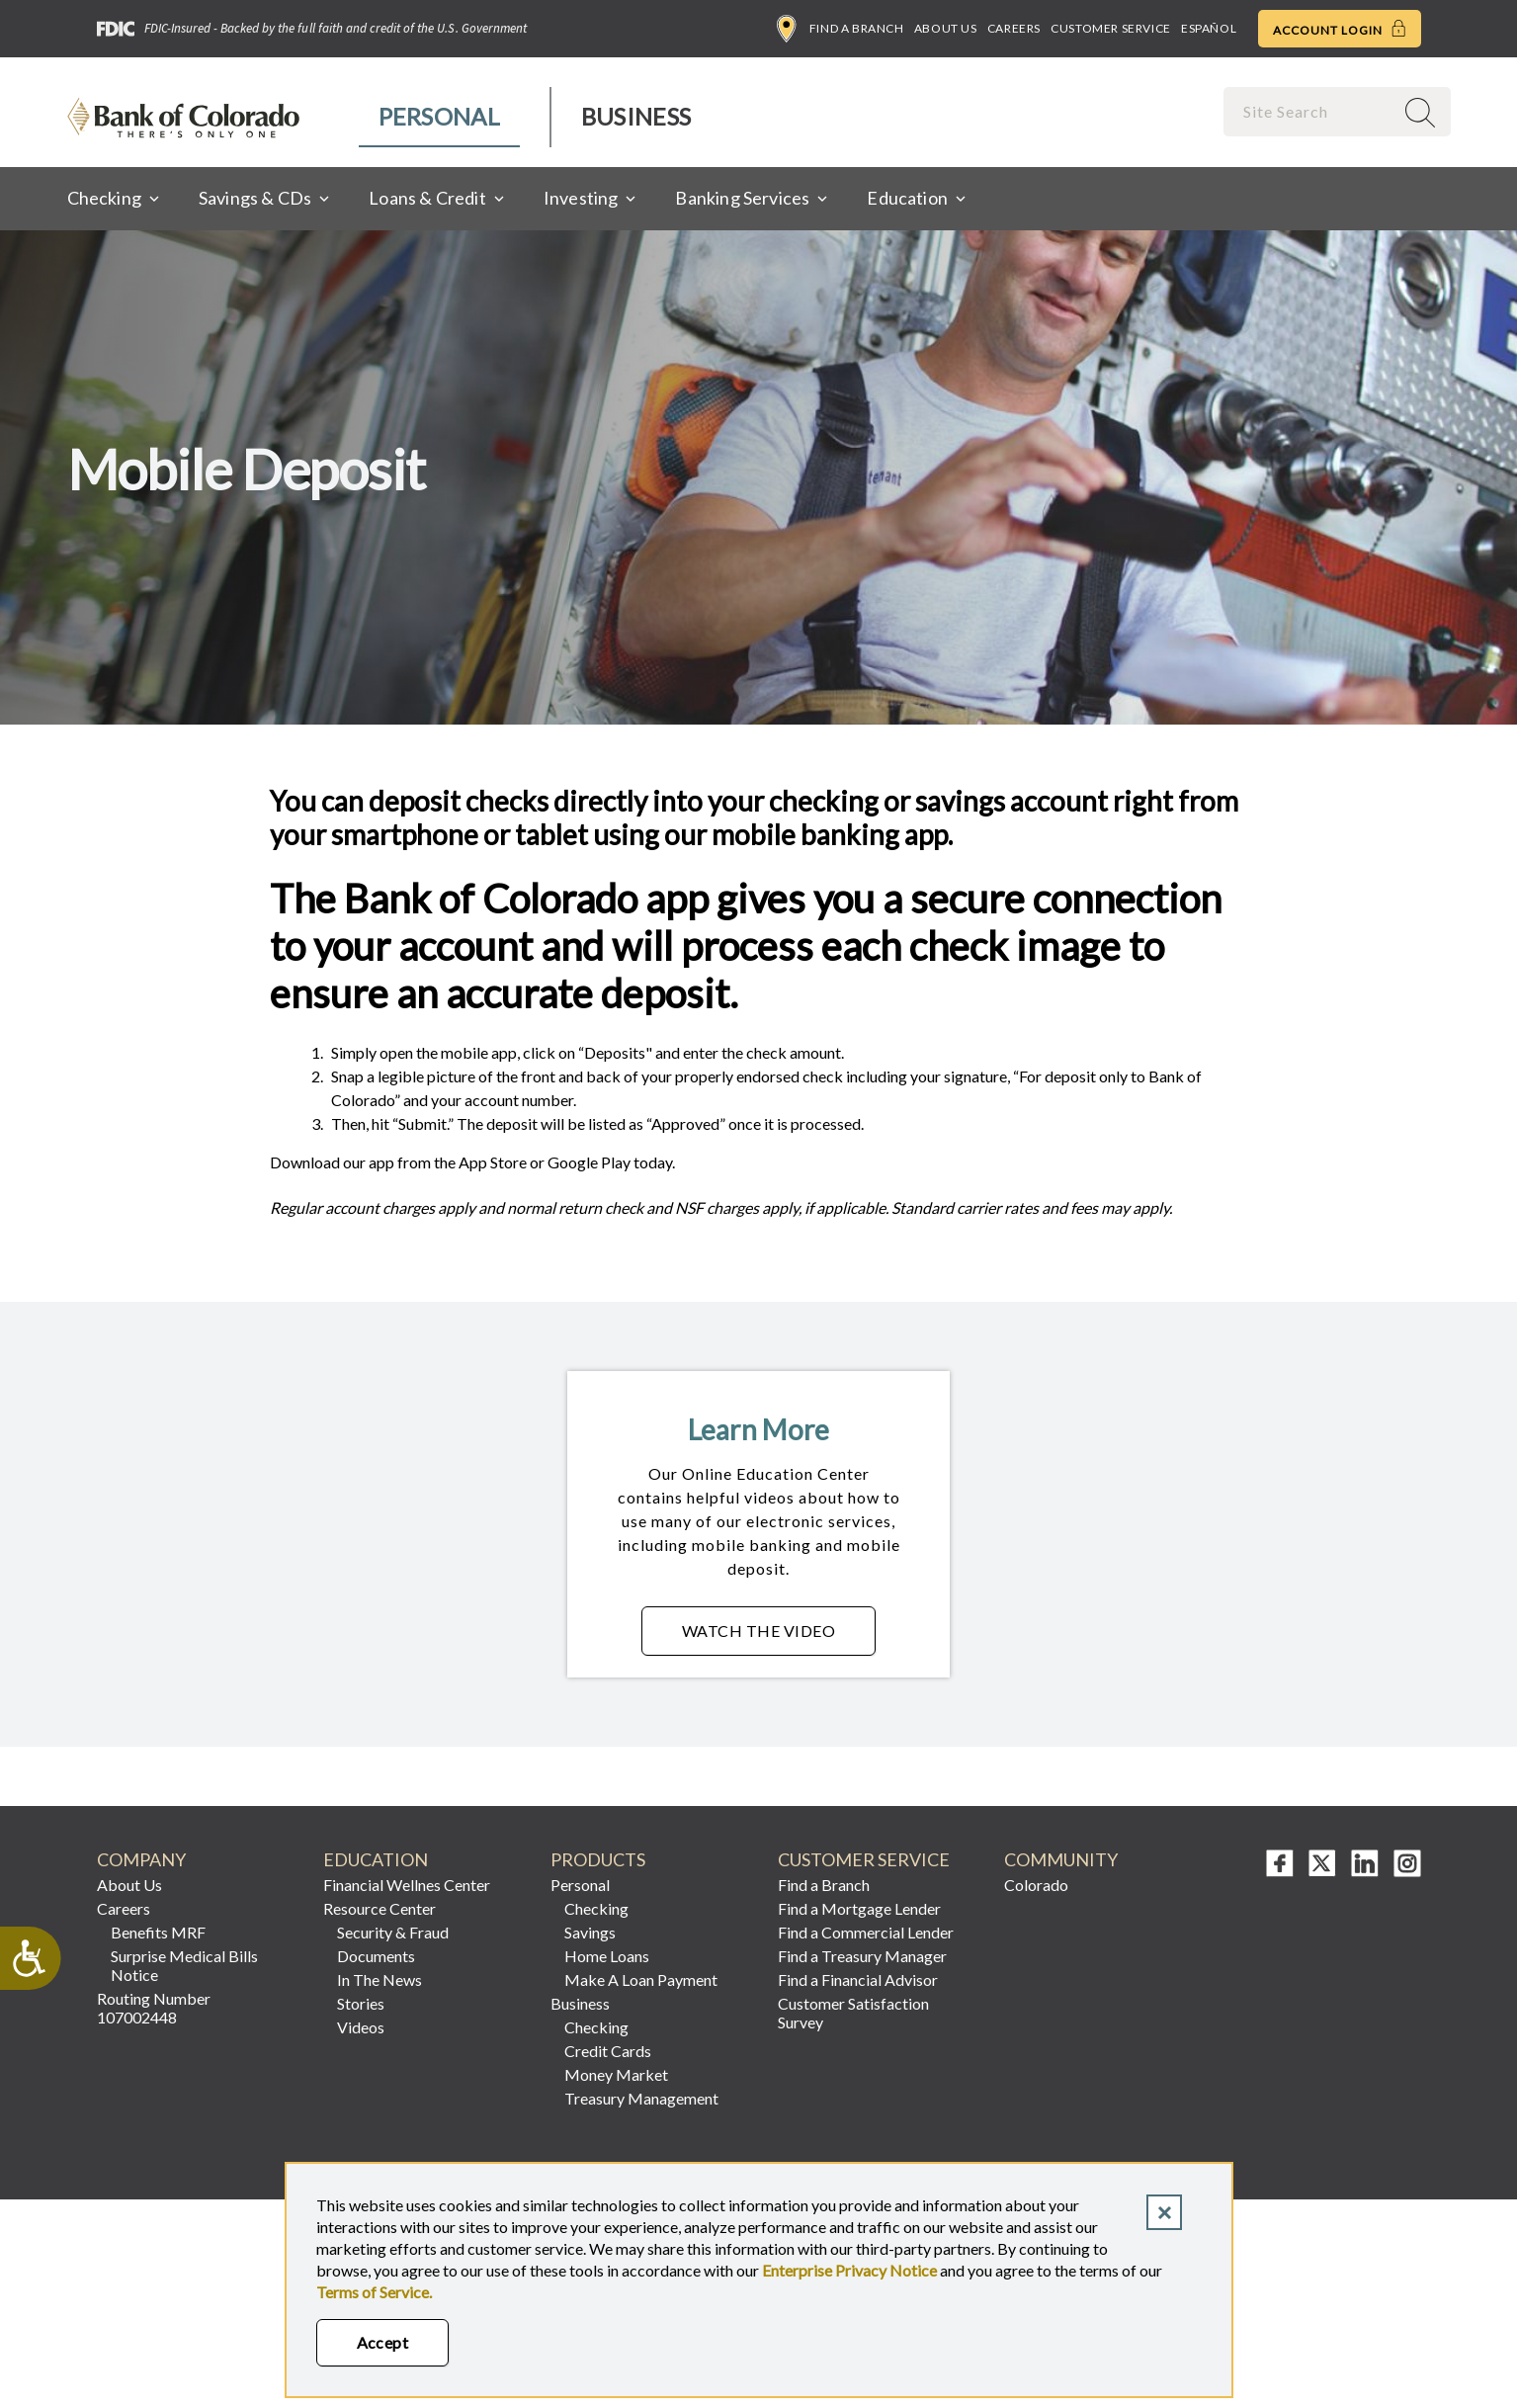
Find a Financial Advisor (858, 1979)
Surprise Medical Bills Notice (184, 1965)
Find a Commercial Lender (866, 1932)
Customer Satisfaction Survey (853, 2012)
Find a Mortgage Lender (859, 1908)
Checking (596, 1908)
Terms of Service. (374, 2291)
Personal (439, 116)
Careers (1014, 28)
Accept (383, 2342)
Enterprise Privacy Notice (849, 2270)
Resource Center (379, 1908)
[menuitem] (440, 117)
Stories (360, 2003)
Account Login (1339, 29)
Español (1208, 28)
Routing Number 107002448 (154, 2007)
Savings (590, 1932)
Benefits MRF (158, 1932)
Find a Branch (840, 28)
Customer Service (1111, 28)
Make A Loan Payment (640, 1979)
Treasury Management (641, 2098)
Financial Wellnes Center (406, 1884)
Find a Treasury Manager (862, 1955)
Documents (376, 1955)
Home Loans (606, 1955)
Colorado (1036, 1884)
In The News (379, 1979)
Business (636, 116)
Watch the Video (779, 1636)
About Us (945, 28)
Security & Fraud (393, 1932)
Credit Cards (607, 2050)
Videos (360, 2027)
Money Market (616, 2074)
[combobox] (1310, 111)
